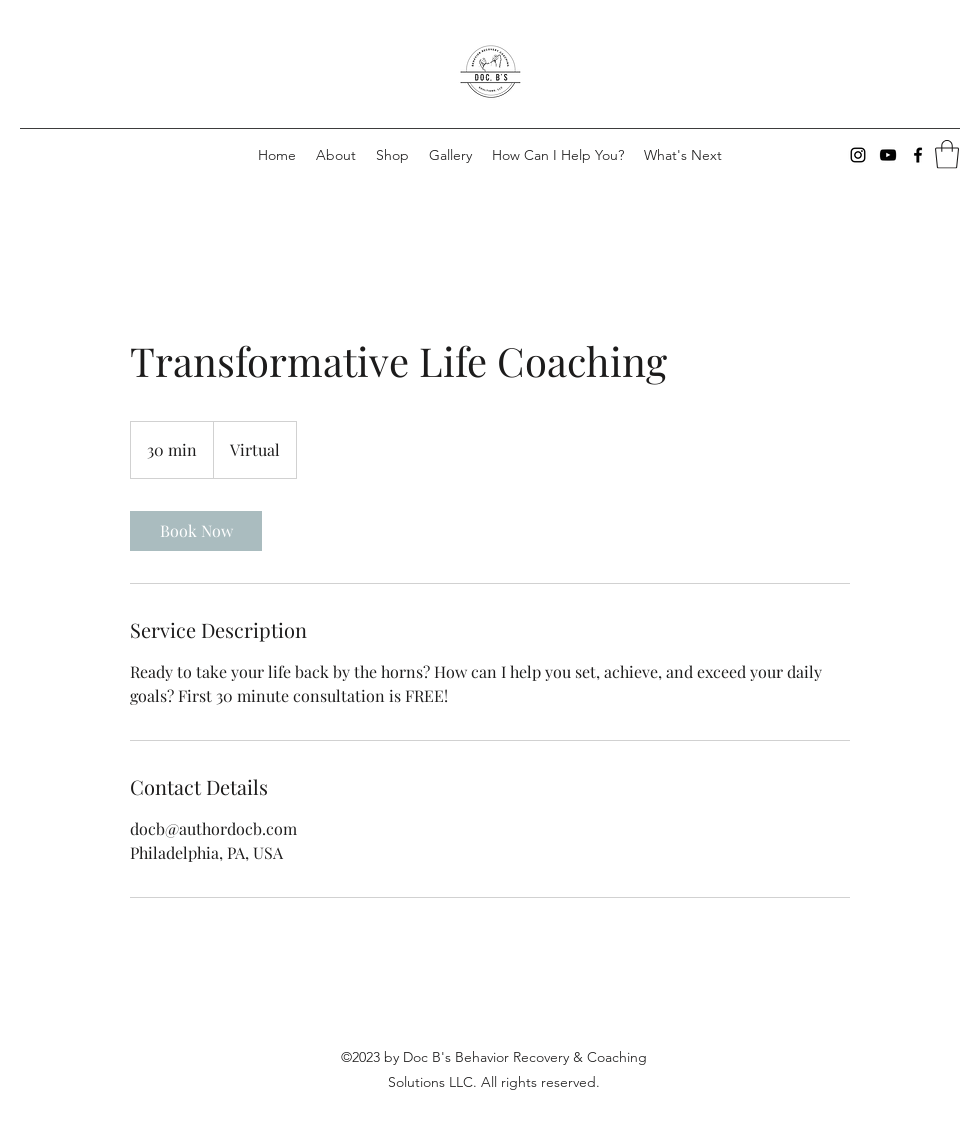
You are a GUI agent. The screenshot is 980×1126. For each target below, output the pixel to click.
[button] (947, 154)
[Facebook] (918, 155)
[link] (196, 531)
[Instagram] (858, 155)
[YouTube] (888, 155)
